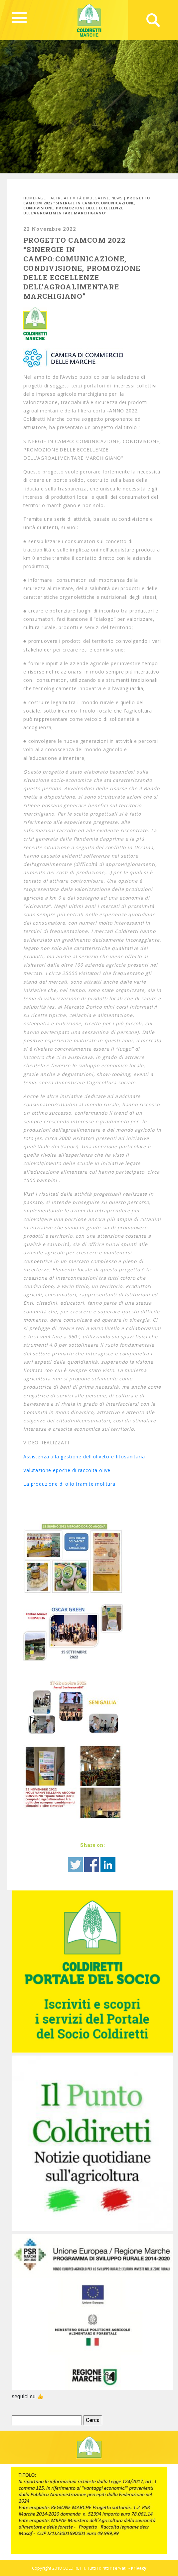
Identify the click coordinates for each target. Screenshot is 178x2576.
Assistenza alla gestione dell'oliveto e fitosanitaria (84, 1456)
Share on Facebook (91, 1864)
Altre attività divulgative (80, 197)
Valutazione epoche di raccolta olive (66, 1470)
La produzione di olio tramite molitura (69, 1484)
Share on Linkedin (107, 1864)
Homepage (34, 197)
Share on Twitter (75, 1864)
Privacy (138, 2568)
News (116, 197)
